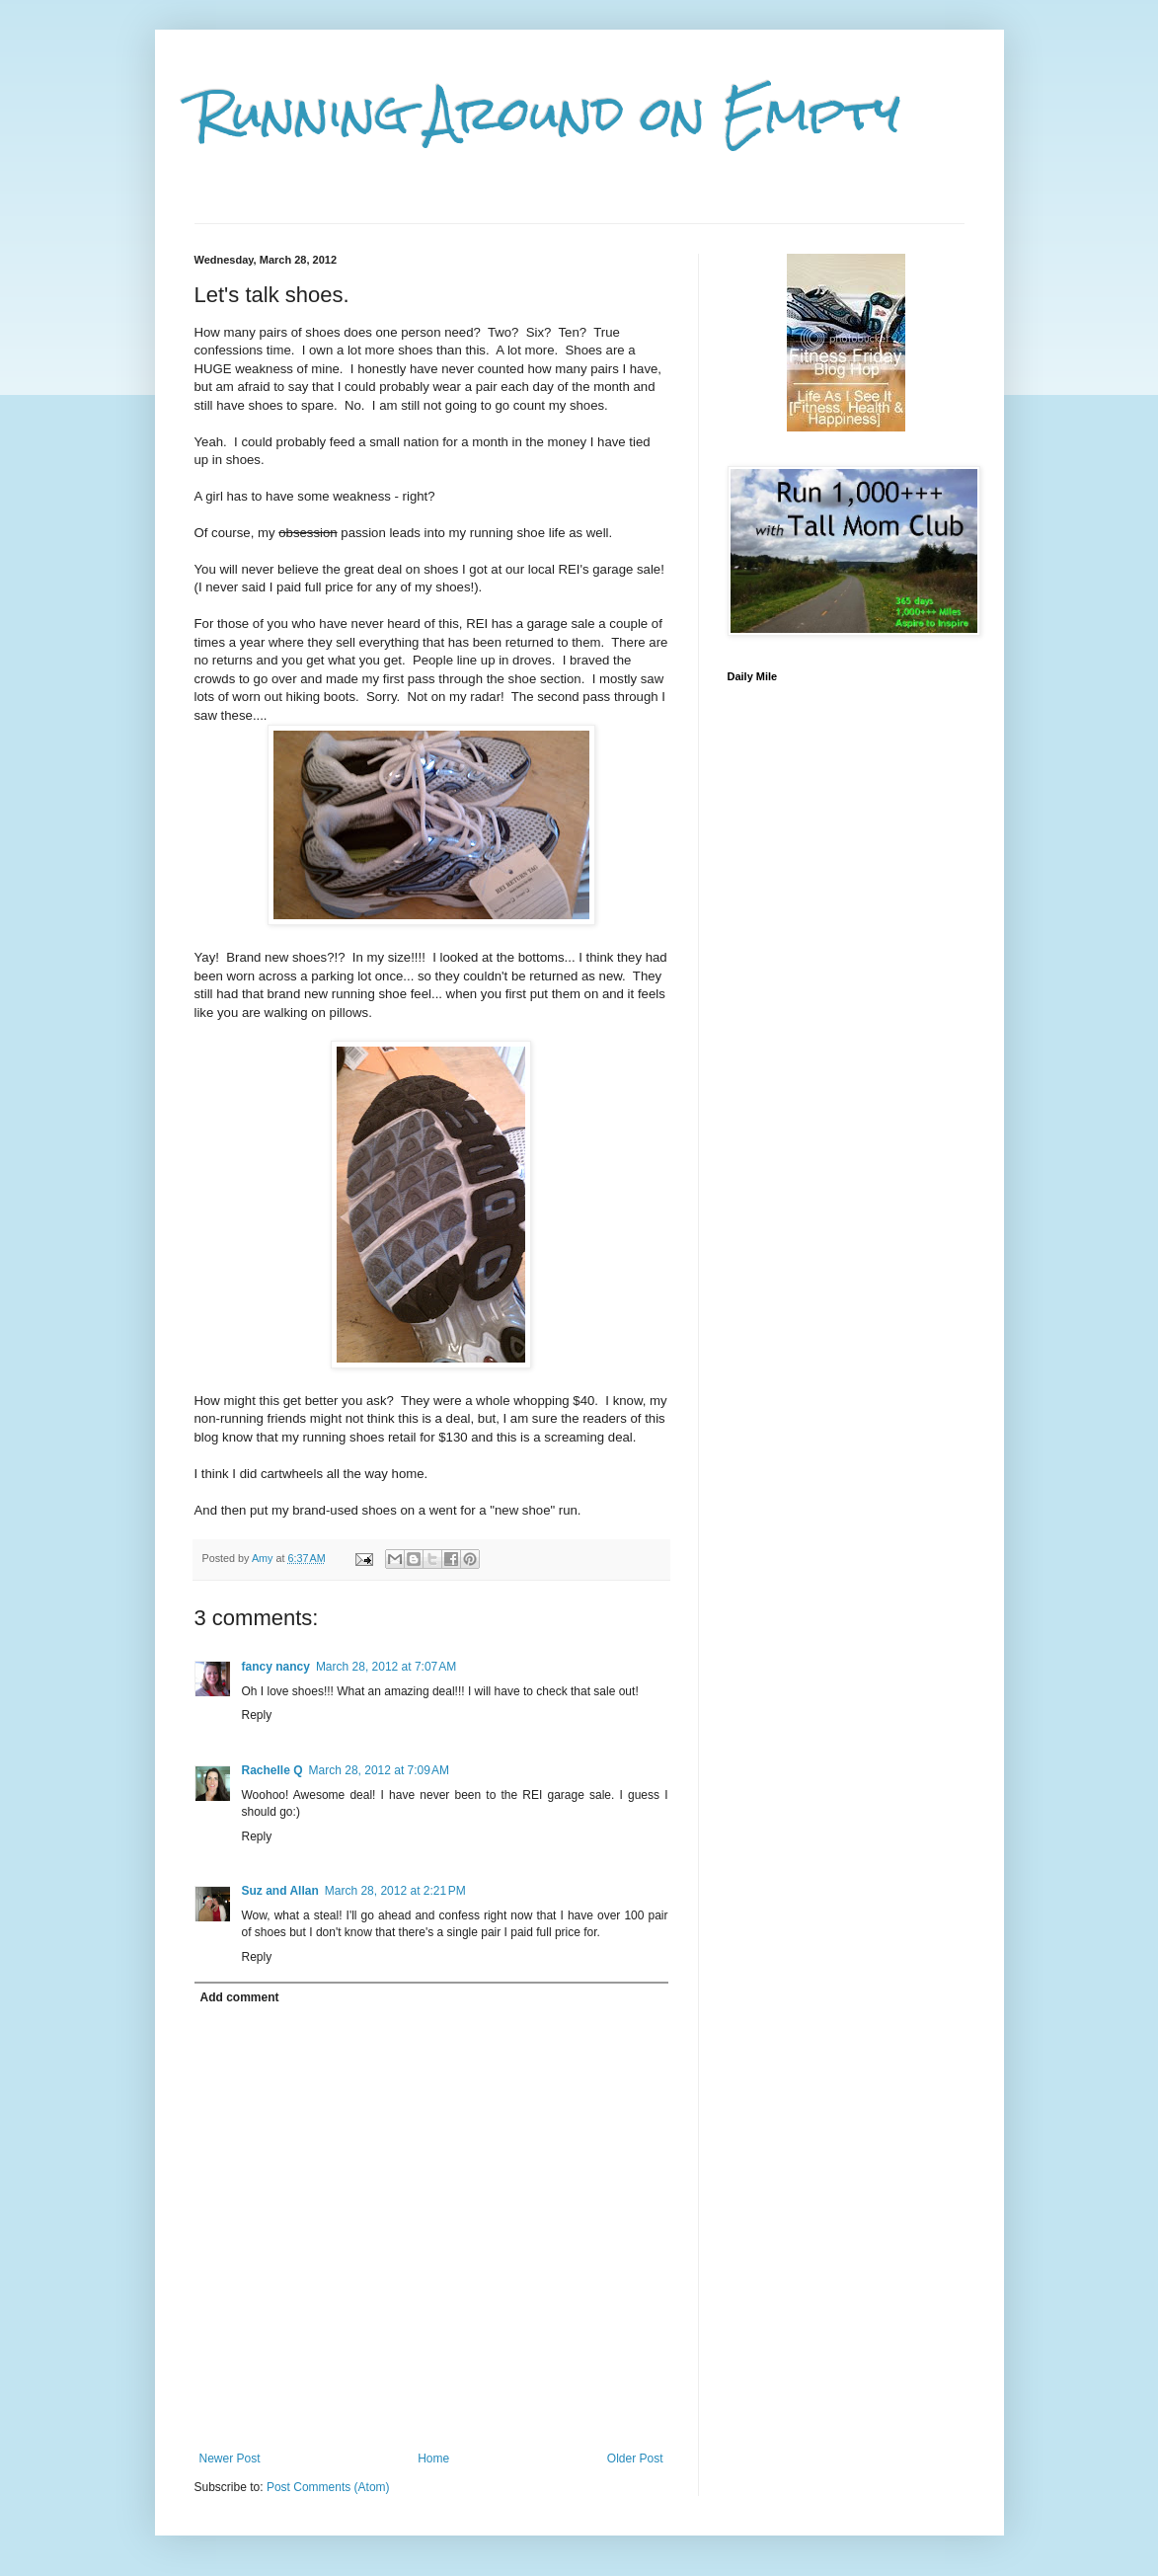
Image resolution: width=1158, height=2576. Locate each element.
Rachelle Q (272, 1770)
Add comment (239, 1997)
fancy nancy (276, 1667)
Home (433, 2458)
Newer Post (230, 2458)
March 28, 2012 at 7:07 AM (386, 1667)
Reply (257, 1715)
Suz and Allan (280, 1891)
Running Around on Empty (547, 113)
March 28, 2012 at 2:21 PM (395, 1891)
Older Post (635, 2458)
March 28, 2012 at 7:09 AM (379, 1770)
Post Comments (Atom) (328, 2487)
